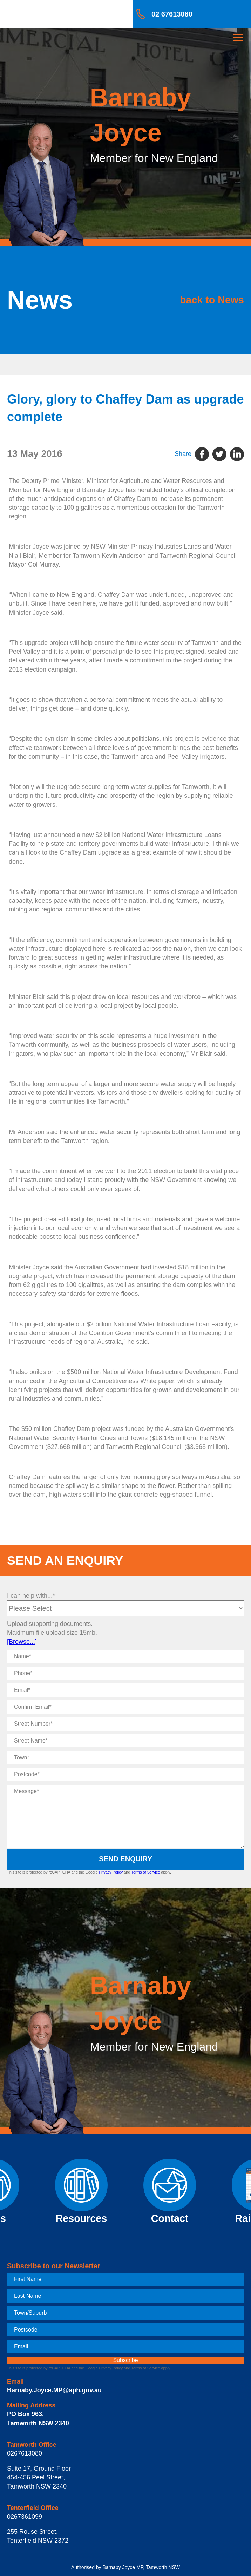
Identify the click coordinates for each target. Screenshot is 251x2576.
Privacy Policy (111, 1872)
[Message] (125, 1816)
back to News (212, 300)
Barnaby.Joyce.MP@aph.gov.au (54, 2390)
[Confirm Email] (125, 1707)
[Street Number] (125, 1724)
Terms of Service (145, 1872)
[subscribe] (125, 2360)
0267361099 (24, 2516)
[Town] (125, 1757)
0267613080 (24, 2453)
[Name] (125, 1656)
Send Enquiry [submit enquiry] (125, 1859)
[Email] (125, 1690)
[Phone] (125, 1673)
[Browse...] (22, 1641)
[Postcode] (125, 1774)
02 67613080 (171, 14)
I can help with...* (31, 1595)
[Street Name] (125, 1740)
